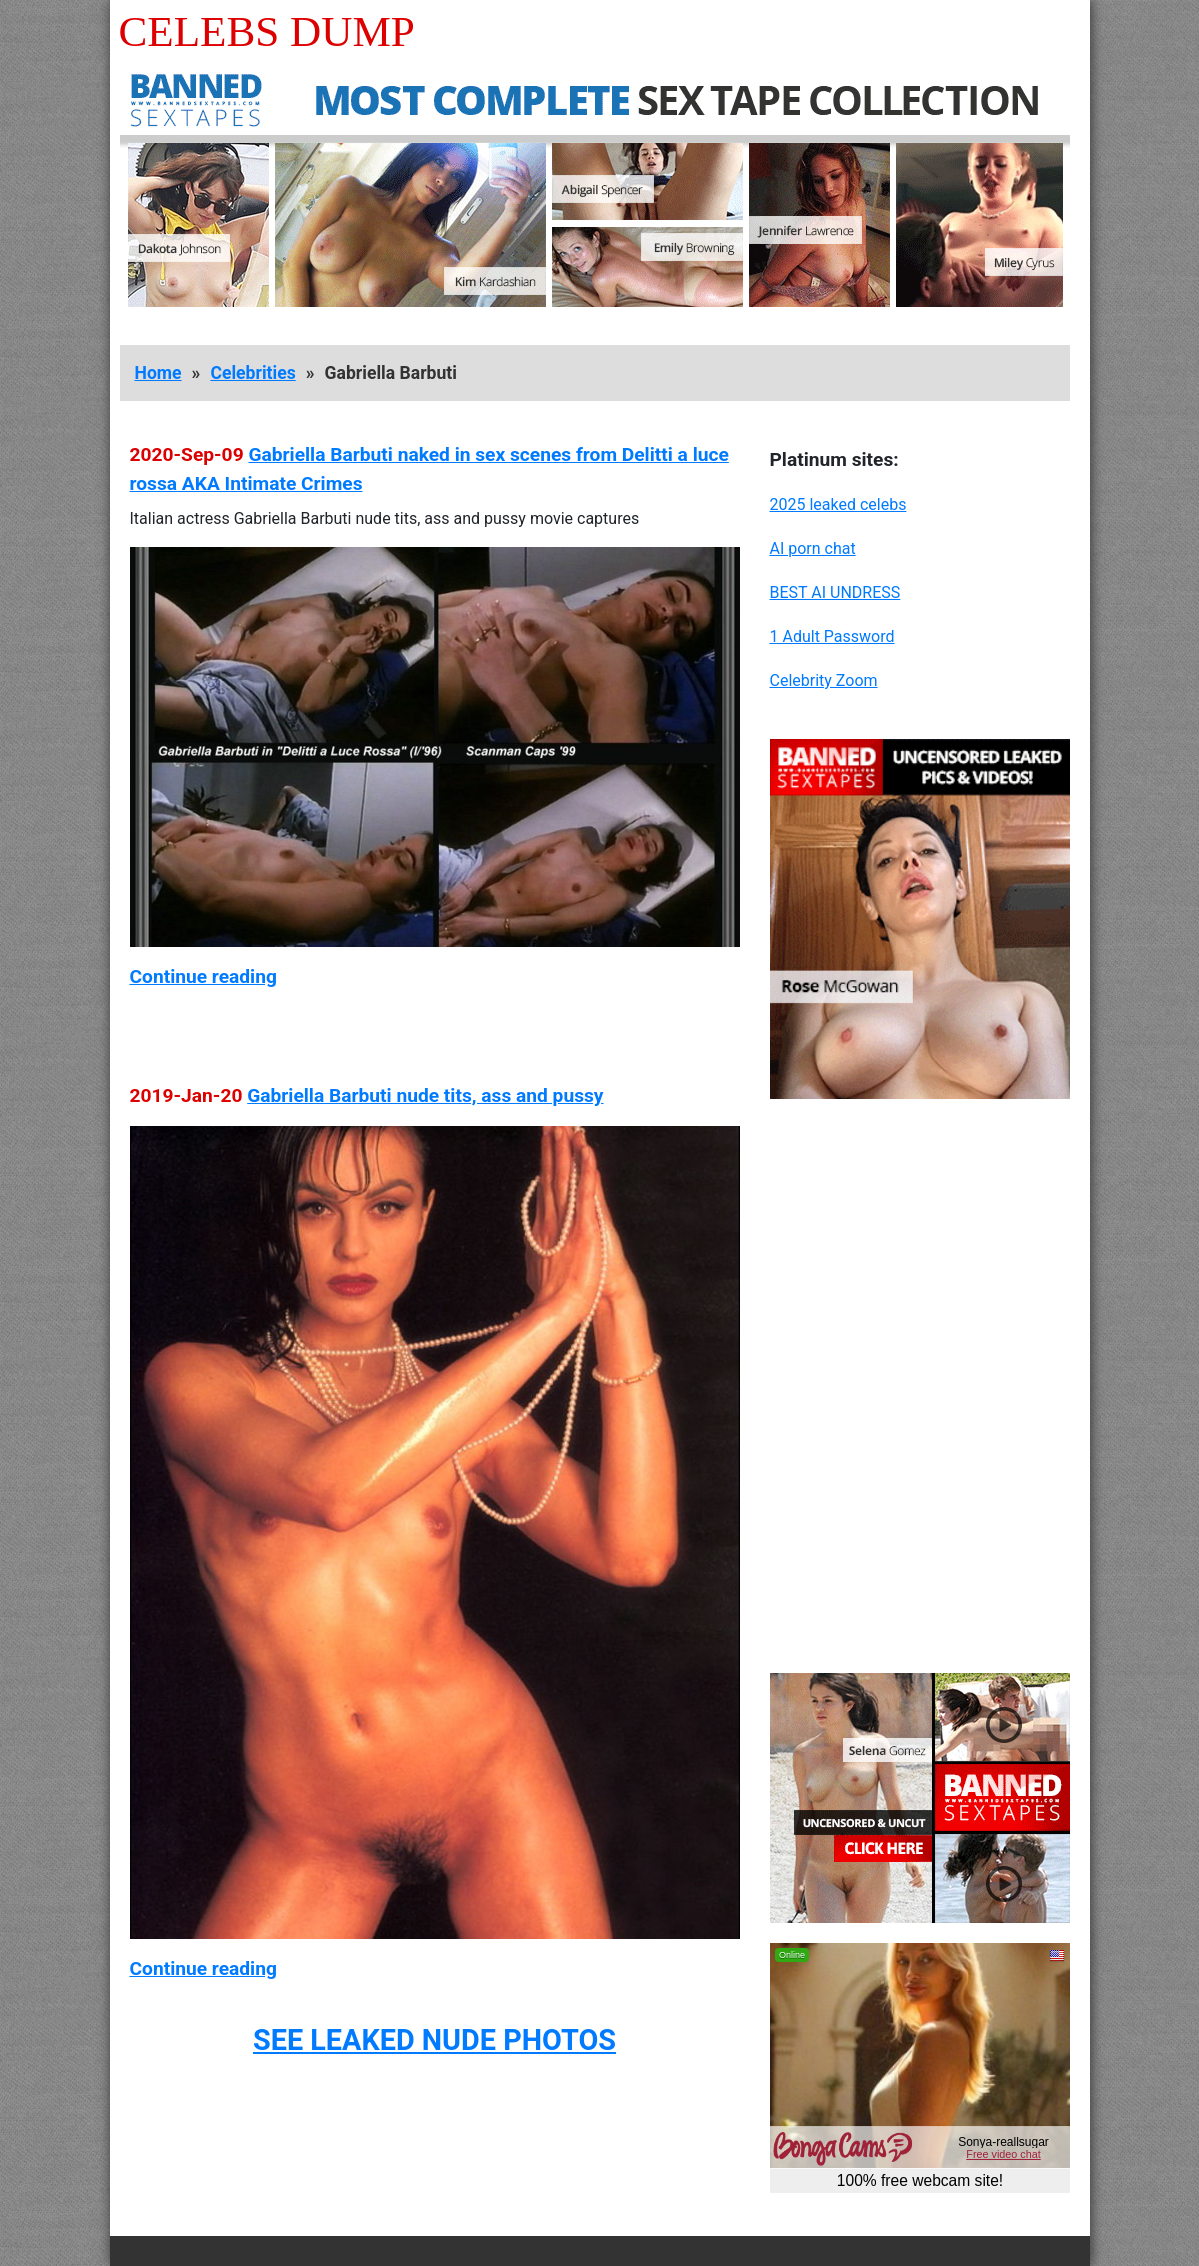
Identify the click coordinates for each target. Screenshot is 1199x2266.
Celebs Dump (267, 31)
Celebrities (252, 373)
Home (158, 373)
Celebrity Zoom (824, 680)
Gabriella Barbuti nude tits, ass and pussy (425, 1095)
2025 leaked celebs (838, 504)
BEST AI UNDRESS (835, 592)
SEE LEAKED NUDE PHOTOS (434, 2040)
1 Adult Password (832, 636)
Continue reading (203, 976)
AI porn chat (813, 548)
